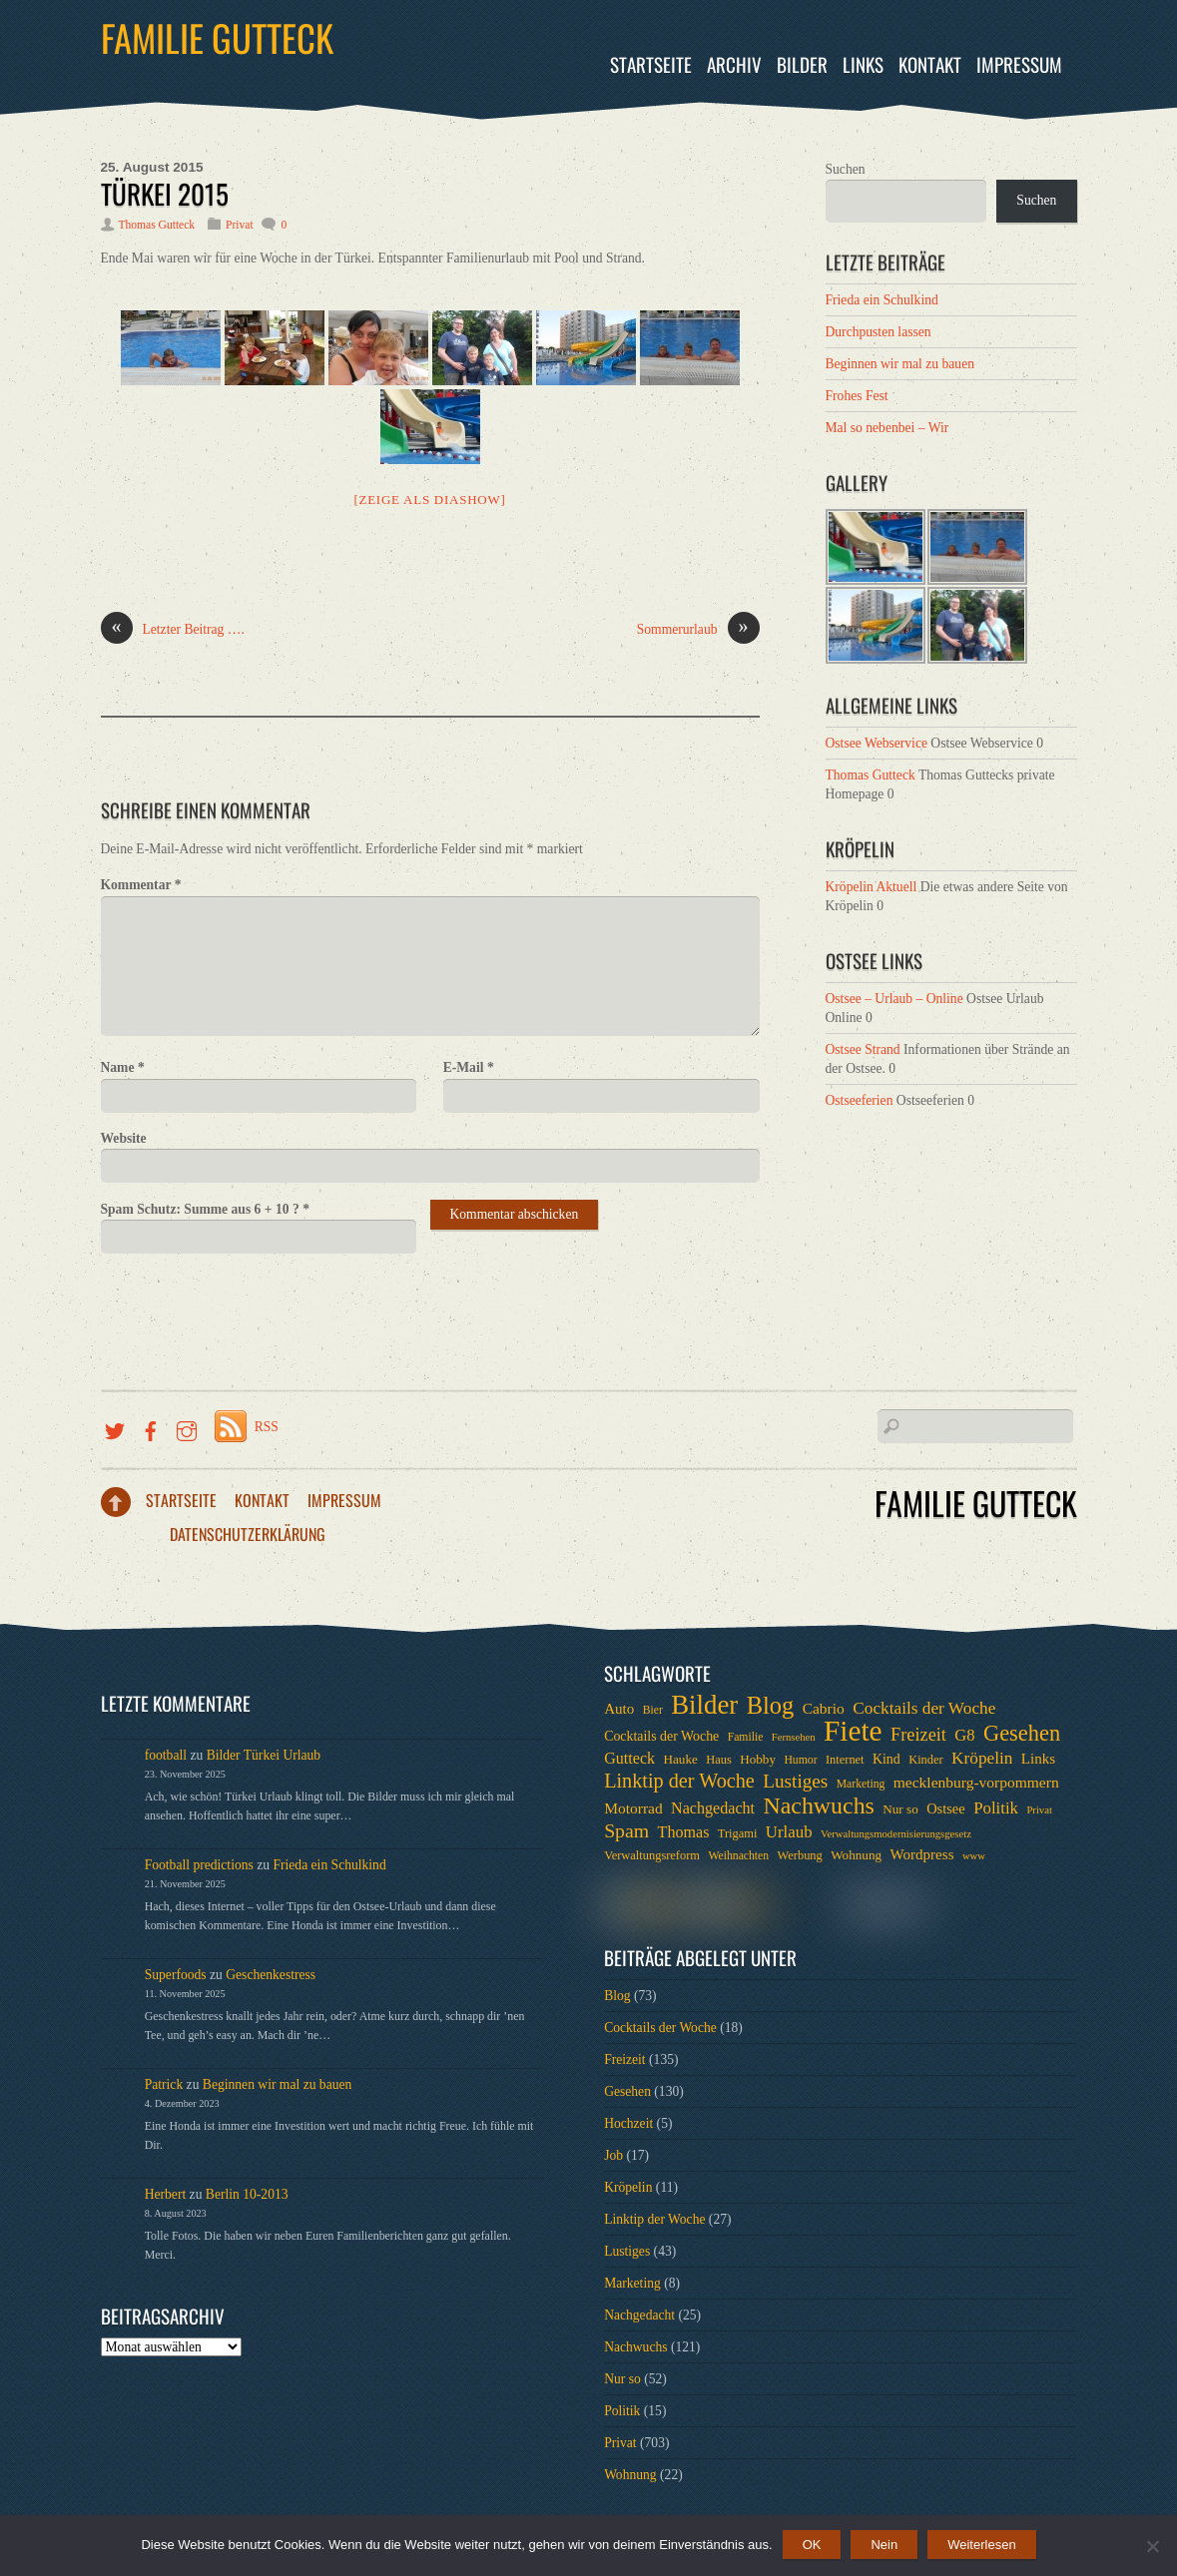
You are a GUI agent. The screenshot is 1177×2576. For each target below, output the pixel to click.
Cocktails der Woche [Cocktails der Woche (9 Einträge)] (661, 1736)
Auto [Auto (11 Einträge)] (619, 1709)
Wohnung (630, 2474)
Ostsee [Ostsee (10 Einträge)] (945, 1808)
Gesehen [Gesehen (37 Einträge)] (1021, 1734)
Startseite (651, 64)
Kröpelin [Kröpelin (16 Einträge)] (981, 1758)
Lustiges (627, 2251)
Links (863, 64)
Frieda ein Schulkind (882, 299)
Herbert (166, 2194)
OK (812, 2544)
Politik (622, 2410)
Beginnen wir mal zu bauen (900, 363)
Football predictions (199, 1864)
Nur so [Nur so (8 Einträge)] (900, 1809)
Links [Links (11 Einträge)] (1038, 1759)
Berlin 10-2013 (247, 2194)
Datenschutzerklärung (247, 1534)
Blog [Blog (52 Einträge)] (771, 1706)
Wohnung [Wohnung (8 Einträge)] (856, 1854)
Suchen (846, 169)
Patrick (164, 2084)
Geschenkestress (270, 1974)
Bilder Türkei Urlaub (264, 1755)
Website (124, 1138)
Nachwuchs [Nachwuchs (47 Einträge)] (818, 1805)
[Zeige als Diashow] (429, 499)
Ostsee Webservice (876, 743)
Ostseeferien (859, 1100)
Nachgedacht (639, 2315)
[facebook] (151, 1426)
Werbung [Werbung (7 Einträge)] (800, 1855)
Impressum (1019, 64)
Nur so (622, 2378)
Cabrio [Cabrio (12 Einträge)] (824, 1708)
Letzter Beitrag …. (173, 630)
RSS (267, 1426)
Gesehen (627, 2091)
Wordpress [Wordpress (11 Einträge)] (921, 1854)
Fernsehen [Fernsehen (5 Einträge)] (794, 1737)
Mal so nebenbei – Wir (887, 427)
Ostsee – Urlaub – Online (894, 998)
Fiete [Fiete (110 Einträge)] (853, 1731)
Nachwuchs (635, 2346)
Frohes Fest (857, 395)
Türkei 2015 (165, 194)
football (166, 1755)
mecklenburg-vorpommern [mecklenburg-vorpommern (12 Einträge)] (976, 1782)
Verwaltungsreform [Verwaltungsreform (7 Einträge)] (652, 1855)
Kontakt (929, 64)
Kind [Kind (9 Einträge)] (886, 1759)
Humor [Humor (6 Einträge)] (800, 1760)
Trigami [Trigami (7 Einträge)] (738, 1833)
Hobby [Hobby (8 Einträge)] (758, 1759)
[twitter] (115, 1426)
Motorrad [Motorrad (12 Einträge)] (633, 1808)
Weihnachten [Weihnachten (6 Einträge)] (738, 1855)
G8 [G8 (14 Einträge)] (964, 1735)
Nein (884, 2544)
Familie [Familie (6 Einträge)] (746, 1737)
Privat (240, 225)
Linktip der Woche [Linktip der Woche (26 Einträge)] (679, 1781)
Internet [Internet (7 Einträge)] (845, 1760)
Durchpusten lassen (878, 331)
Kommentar (141, 884)
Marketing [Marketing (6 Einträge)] (861, 1784)
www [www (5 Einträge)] (973, 1855)
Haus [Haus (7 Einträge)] (719, 1760)
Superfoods (176, 1974)
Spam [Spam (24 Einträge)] (626, 1830)
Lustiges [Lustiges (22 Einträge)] (795, 1782)
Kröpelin (628, 2187)
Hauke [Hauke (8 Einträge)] (680, 1759)
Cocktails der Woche (660, 2027)
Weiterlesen (981, 2544)
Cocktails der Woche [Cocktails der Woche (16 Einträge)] (924, 1708)
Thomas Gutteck (157, 225)
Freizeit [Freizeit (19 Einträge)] (918, 1735)
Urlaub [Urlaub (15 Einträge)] (789, 1831)
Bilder (802, 64)
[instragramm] (187, 1426)
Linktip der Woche (654, 2219)
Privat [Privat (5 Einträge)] (1038, 1809)
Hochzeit (628, 2123)
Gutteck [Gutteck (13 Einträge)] (629, 1758)
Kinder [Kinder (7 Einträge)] (925, 1760)
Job (613, 2155)
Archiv (734, 64)
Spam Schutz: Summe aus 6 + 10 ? (205, 1209)
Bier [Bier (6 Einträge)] (653, 1710)
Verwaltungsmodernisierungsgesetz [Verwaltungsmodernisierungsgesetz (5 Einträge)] (896, 1833)
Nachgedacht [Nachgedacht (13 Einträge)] (713, 1808)
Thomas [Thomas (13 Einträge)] (684, 1831)
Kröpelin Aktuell (871, 886)
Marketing (632, 2283)
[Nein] (1152, 2546)
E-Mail (468, 1067)
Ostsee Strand (863, 1049)
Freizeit (625, 2059)
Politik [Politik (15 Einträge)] (995, 1808)
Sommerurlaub (698, 630)
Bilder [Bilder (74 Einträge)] (704, 1705)
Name (123, 1067)
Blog (617, 1995)
